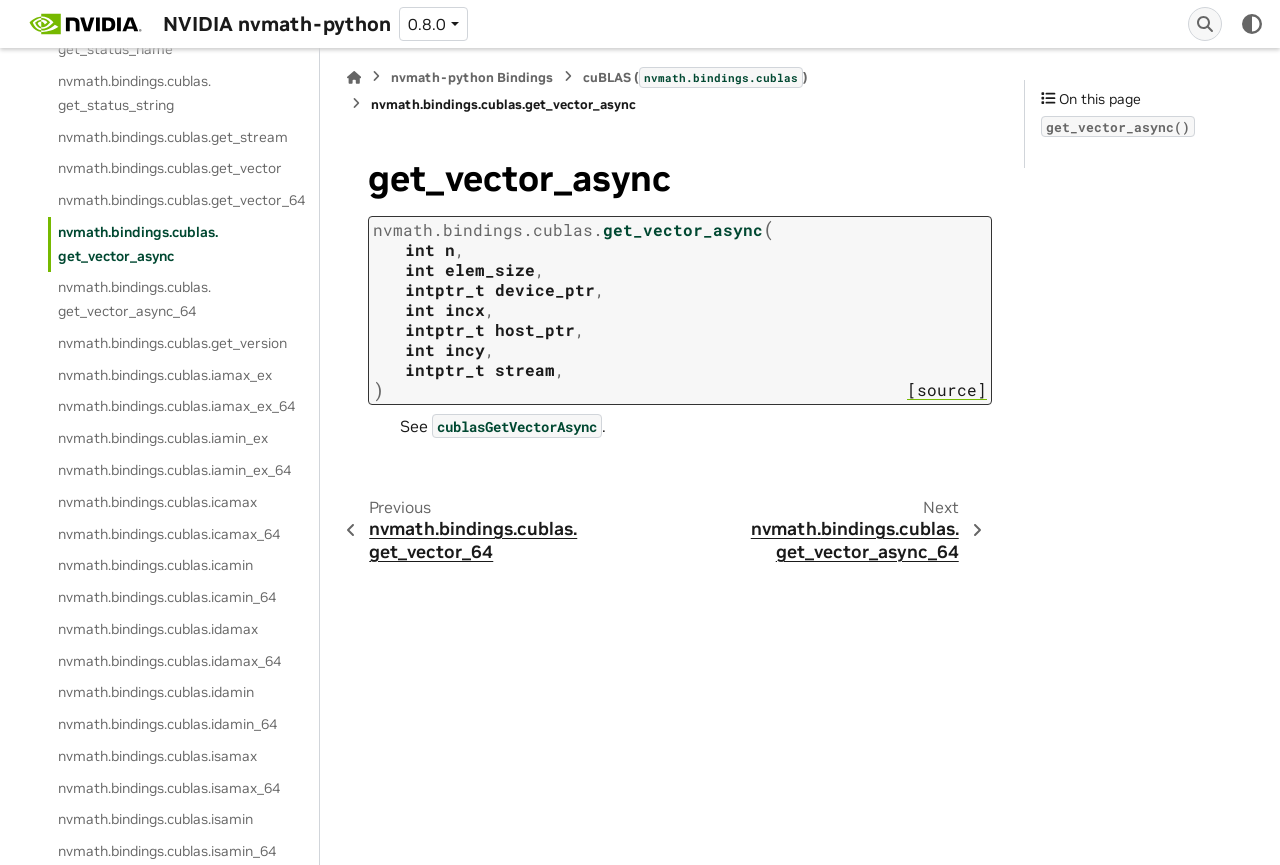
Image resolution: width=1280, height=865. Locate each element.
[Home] (354, 77)
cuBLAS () (695, 77)
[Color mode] (1252, 24)
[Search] (1205, 24)
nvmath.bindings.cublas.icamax (157, 502)
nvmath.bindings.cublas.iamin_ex (163, 438)
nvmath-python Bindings (472, 77)
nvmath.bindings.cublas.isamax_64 (169, 788)
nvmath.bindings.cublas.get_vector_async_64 (134, 299)
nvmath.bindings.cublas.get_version (172, 343)
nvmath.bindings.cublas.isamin (155, 819)
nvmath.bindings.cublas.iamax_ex (165, 375)
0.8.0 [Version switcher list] (427, 24)
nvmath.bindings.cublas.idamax (158, 629)
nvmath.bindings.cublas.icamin (155, 565)
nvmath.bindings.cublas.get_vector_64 (181, 200)
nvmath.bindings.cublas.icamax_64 (169, 534)
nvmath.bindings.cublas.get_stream (173, 137)
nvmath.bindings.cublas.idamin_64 (167, 724)
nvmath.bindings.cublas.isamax (157, 756)
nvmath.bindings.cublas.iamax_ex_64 (176, 406)
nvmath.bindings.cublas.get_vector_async (138, 244)
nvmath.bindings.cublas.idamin (156, 692)
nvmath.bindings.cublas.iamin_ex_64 (174, 470)
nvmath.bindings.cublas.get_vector (170, 168)
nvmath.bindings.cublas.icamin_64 (167, 597)
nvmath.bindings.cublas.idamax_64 (169, 661)
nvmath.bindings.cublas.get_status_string (134, 93)
